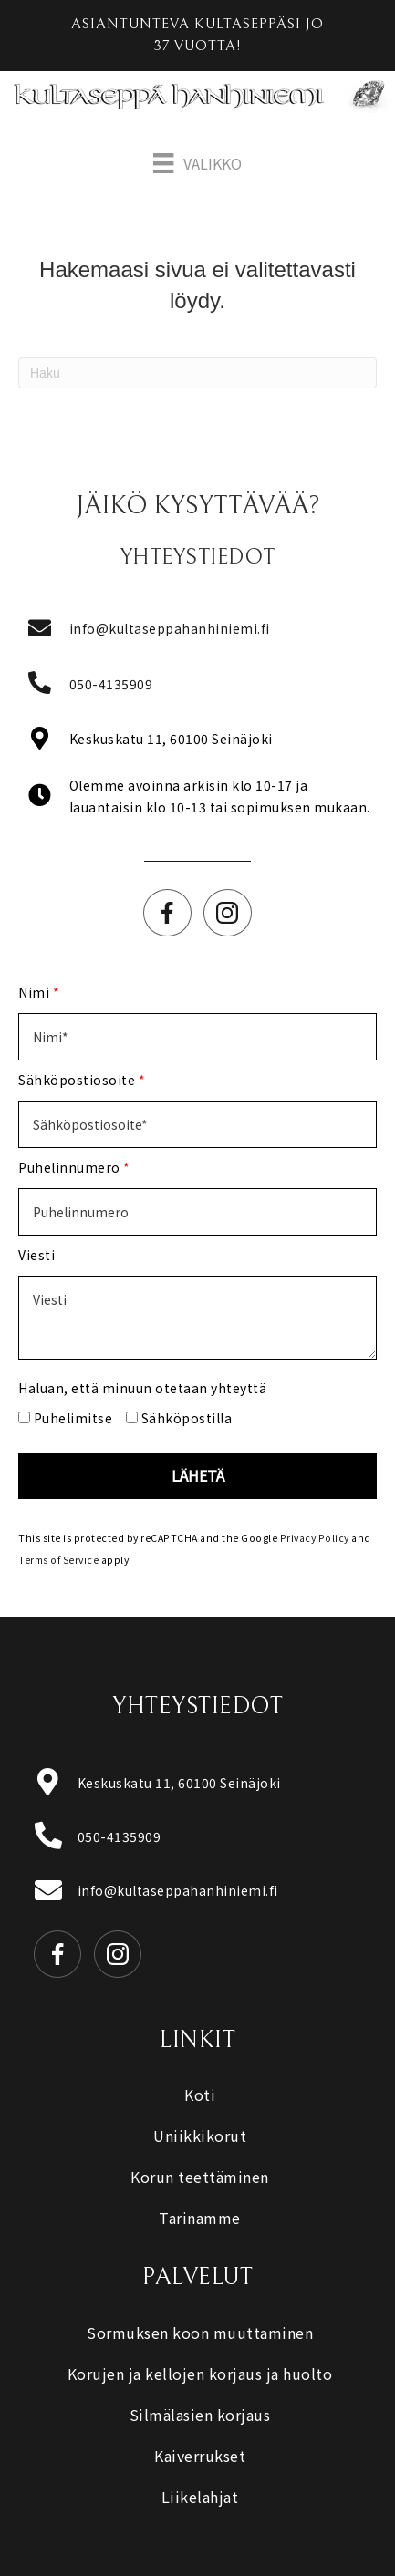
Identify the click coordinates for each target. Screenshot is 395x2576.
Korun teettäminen (199, 2177)
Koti (199, 2094)
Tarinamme (200, 2218)
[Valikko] (197, 163)
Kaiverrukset (199, 2456)
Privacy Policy (314, 1538)
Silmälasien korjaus (200, 2415)
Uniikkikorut (199, 2136)
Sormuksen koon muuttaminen (200, 2332)
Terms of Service (58, 1560)
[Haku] (197, 372)
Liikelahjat (200, 2497)
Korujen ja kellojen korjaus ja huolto (200, 2374)
